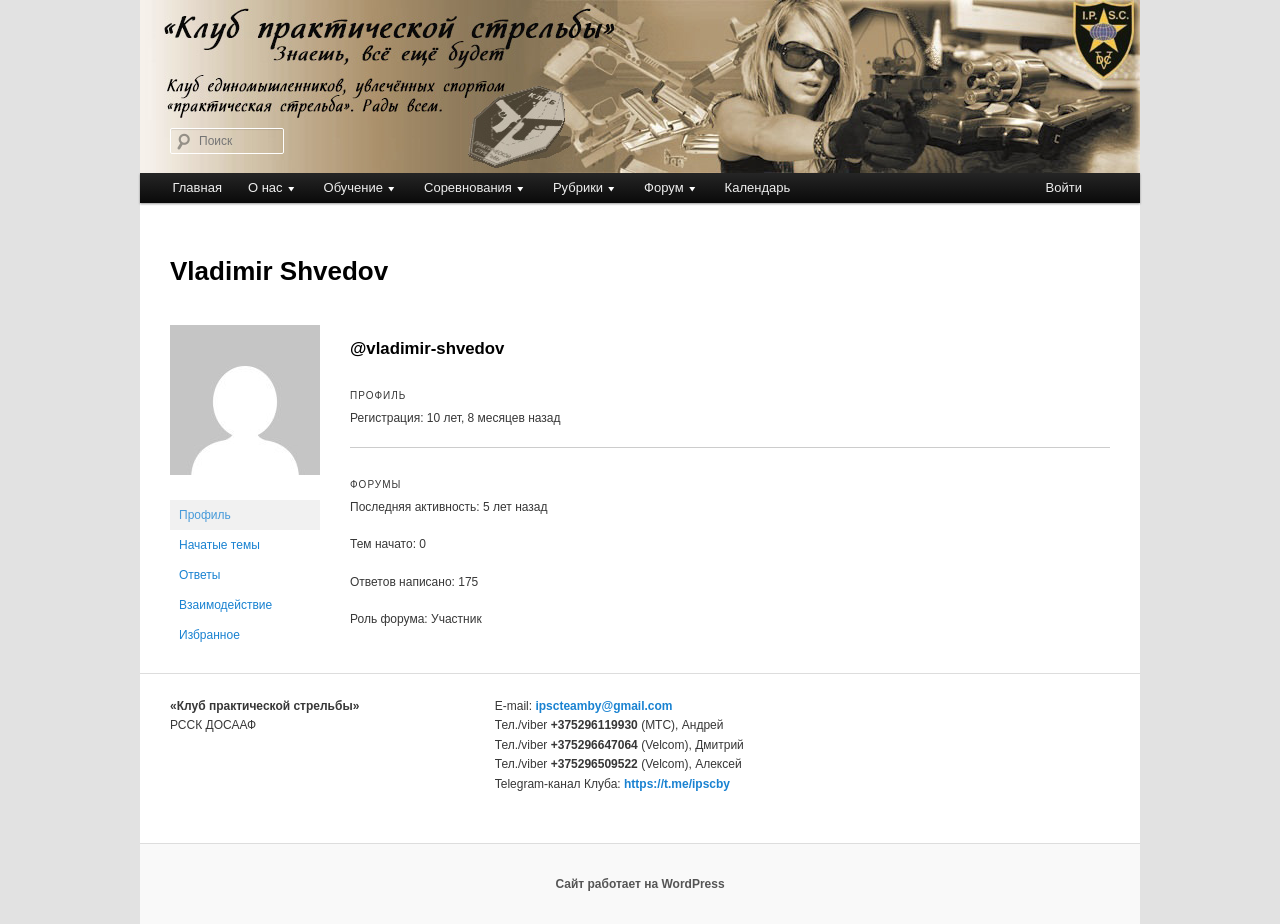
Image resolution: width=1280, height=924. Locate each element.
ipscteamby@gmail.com (603, 706)
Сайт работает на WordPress (639, 884)
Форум (664, 187)
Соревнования (468, 187)
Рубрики (578, 187)
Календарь (758, 187)
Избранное (209, 635)
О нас (265, 187)
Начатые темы (219, 545)
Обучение (353, 187)
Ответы (199, 575)
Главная (196, 187)
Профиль (205, 515)
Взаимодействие (225, 605)
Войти (1064, 187)
